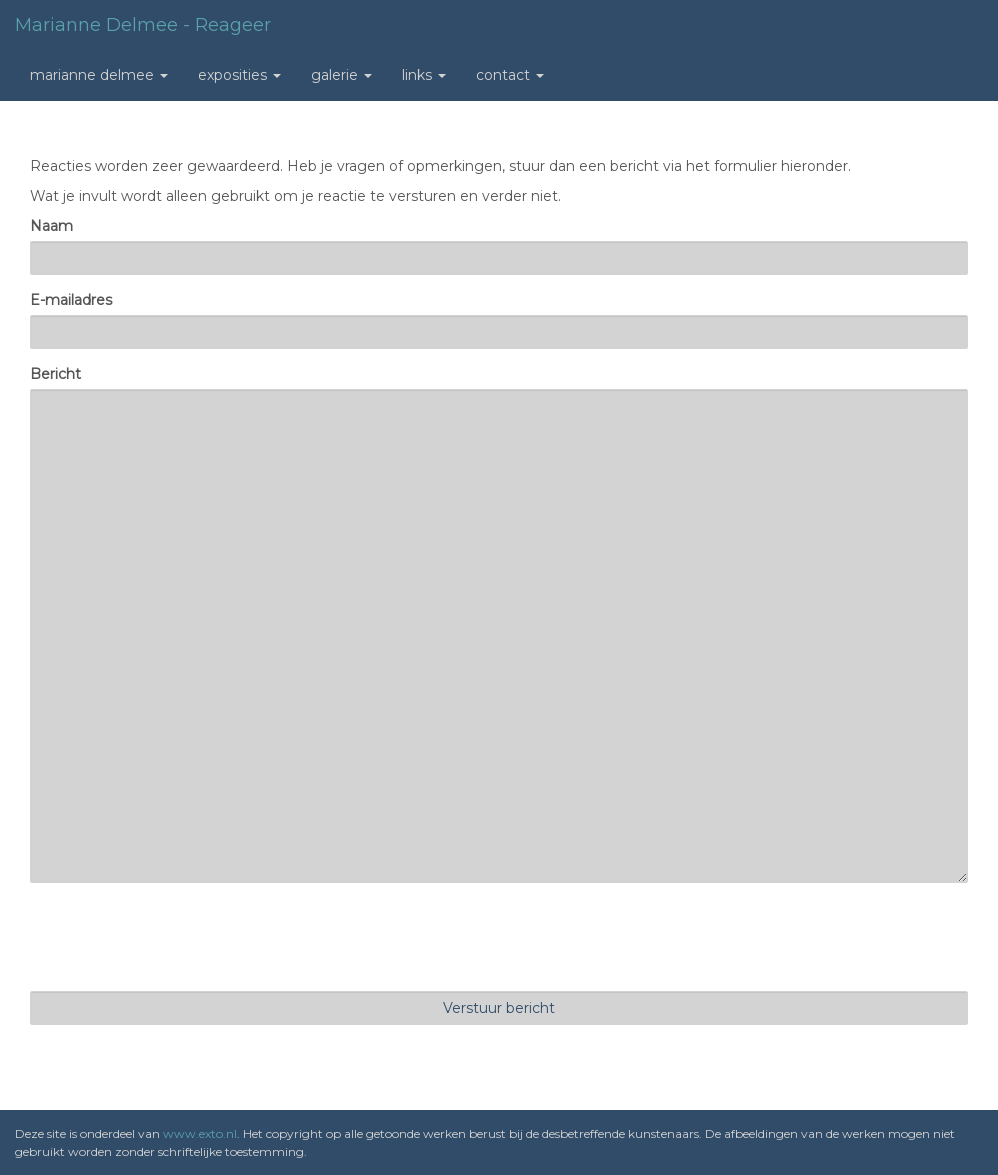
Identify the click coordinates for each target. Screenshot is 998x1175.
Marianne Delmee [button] (99, 75)
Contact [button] (510, 75)
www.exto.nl (200, 1133)
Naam (51, 226)
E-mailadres (71, 300)
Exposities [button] (239, 75)
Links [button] (424, 75)
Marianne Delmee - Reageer (143, 25)
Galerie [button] (341, 75)
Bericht (55, 374)
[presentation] (182, 937)
